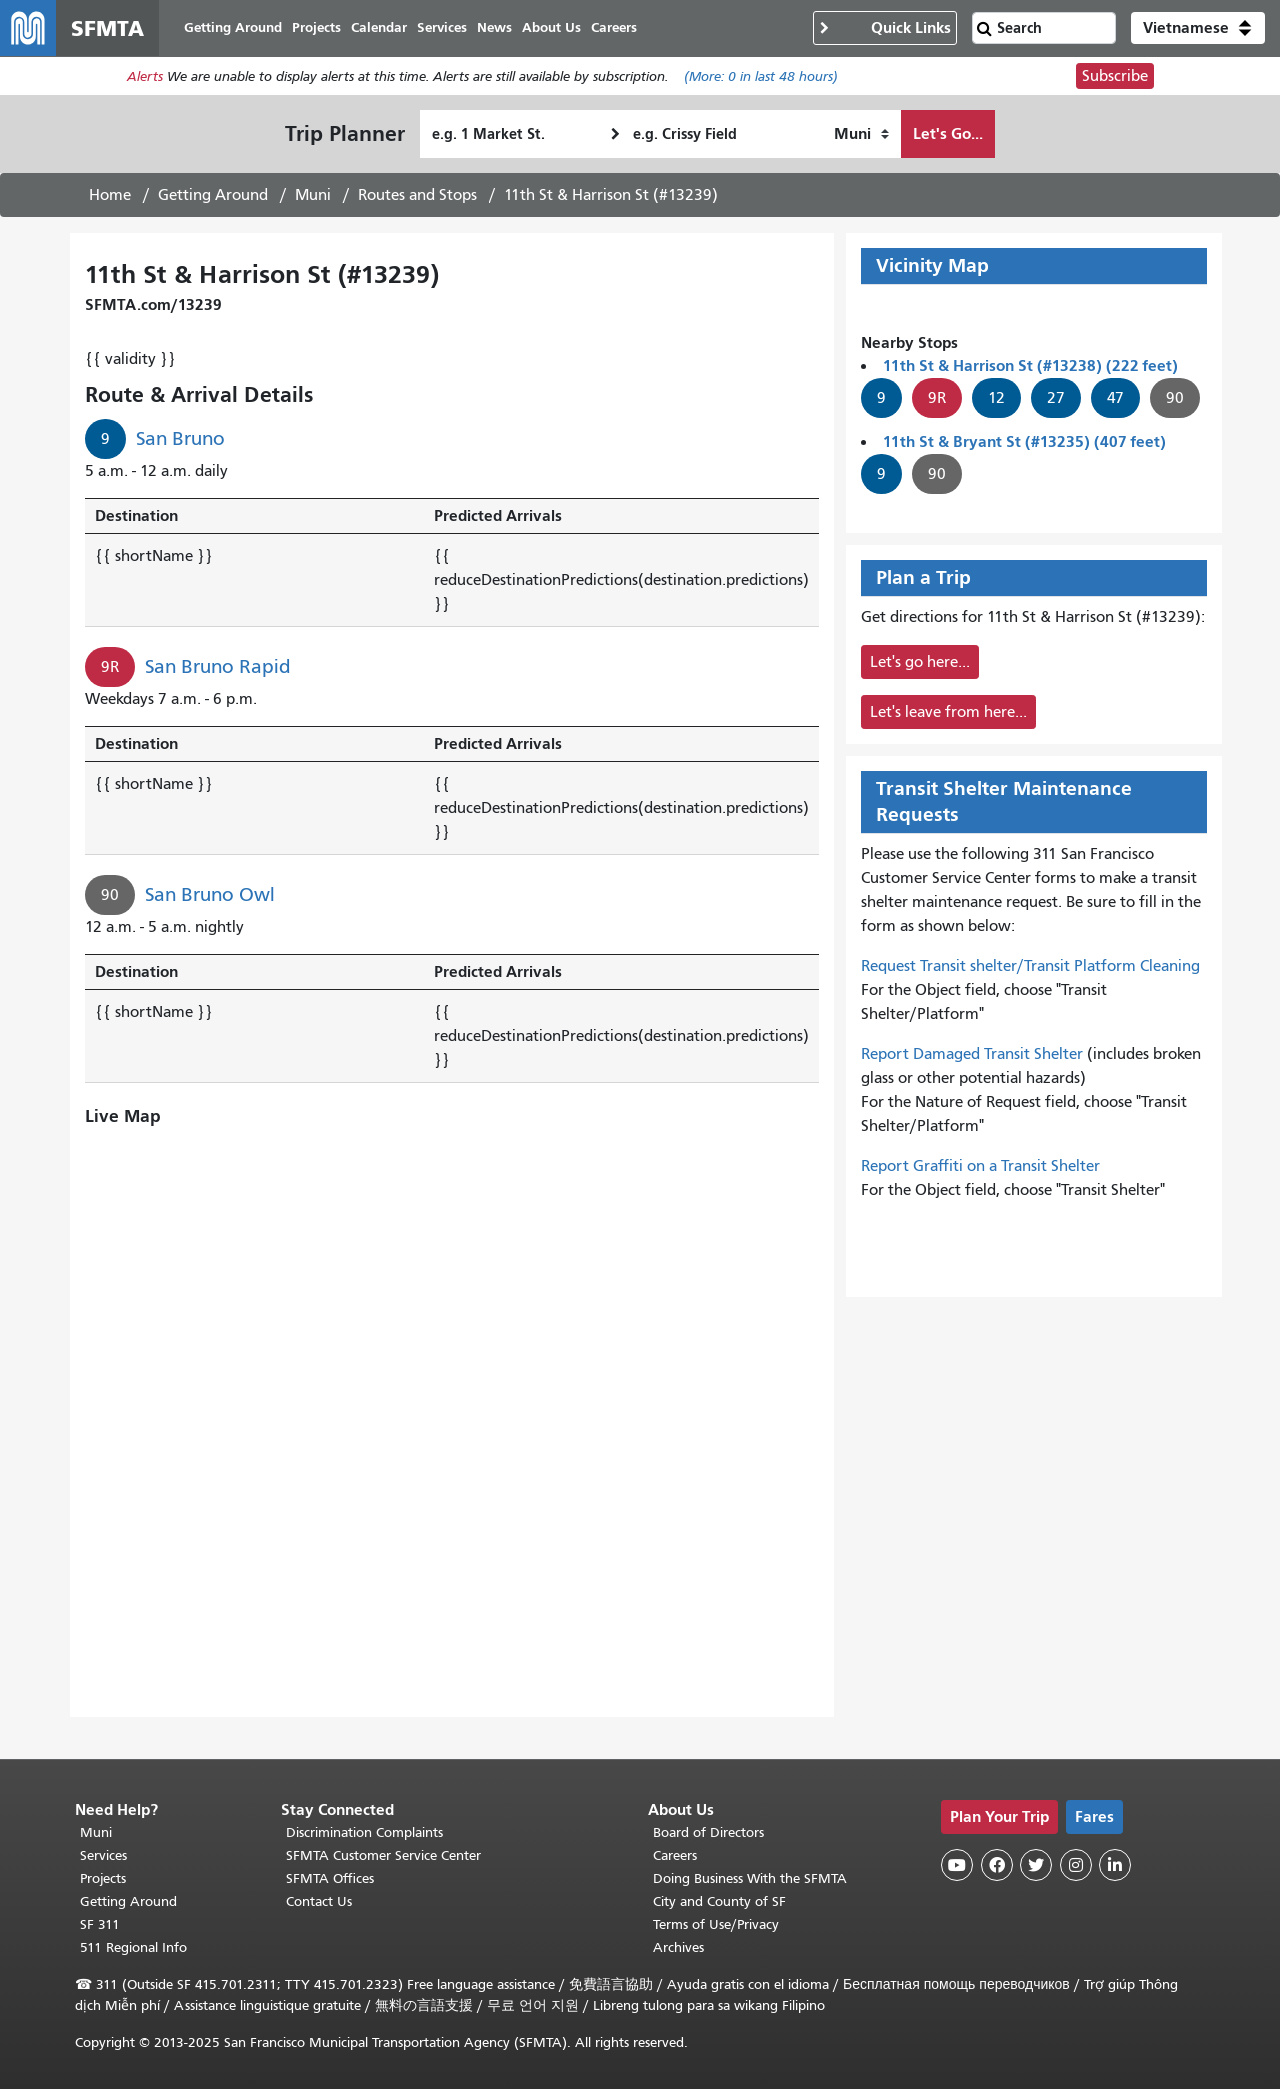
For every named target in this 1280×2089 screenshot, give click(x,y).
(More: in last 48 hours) (761, 76)
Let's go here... (920, 662)
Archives (678, 1947)
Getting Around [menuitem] (233, 27)
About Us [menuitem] (551, 27)
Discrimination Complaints (364, 1832)
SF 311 (100, 1924)
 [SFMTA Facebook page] (997, 1865)
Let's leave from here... (948, 712)
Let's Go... (948, 133)
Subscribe (1115, 76)
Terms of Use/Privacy (716, 1924)
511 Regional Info (133, 1947)
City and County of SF (719, 1901)
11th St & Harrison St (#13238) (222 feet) (1030, 365)
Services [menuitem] (442, 27)
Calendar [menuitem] (379, 27)
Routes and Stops (417, 195)
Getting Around (213, 195)
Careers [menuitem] (614, 27)
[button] (1198, 28)
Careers (675, 1855)
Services (103, 1855)
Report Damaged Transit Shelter (972, 1054)
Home (110, 195)
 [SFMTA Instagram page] (1076, 1865)
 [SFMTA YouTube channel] (957, 1865)
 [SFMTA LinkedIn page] (1115, 1865)
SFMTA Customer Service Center (383, 1855)
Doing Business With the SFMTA (750, 1878)
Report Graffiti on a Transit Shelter (980, 1166)
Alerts (145, 76)
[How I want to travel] (861, 134)
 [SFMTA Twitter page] (1036, 1865)
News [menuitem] (494, 27)
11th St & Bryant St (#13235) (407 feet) (1024, 441)
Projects (103, 1878)
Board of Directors (708, 1832)
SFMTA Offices (330, 1878)
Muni (313, 195)
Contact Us (319, 1901)
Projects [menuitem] (316, 27)
